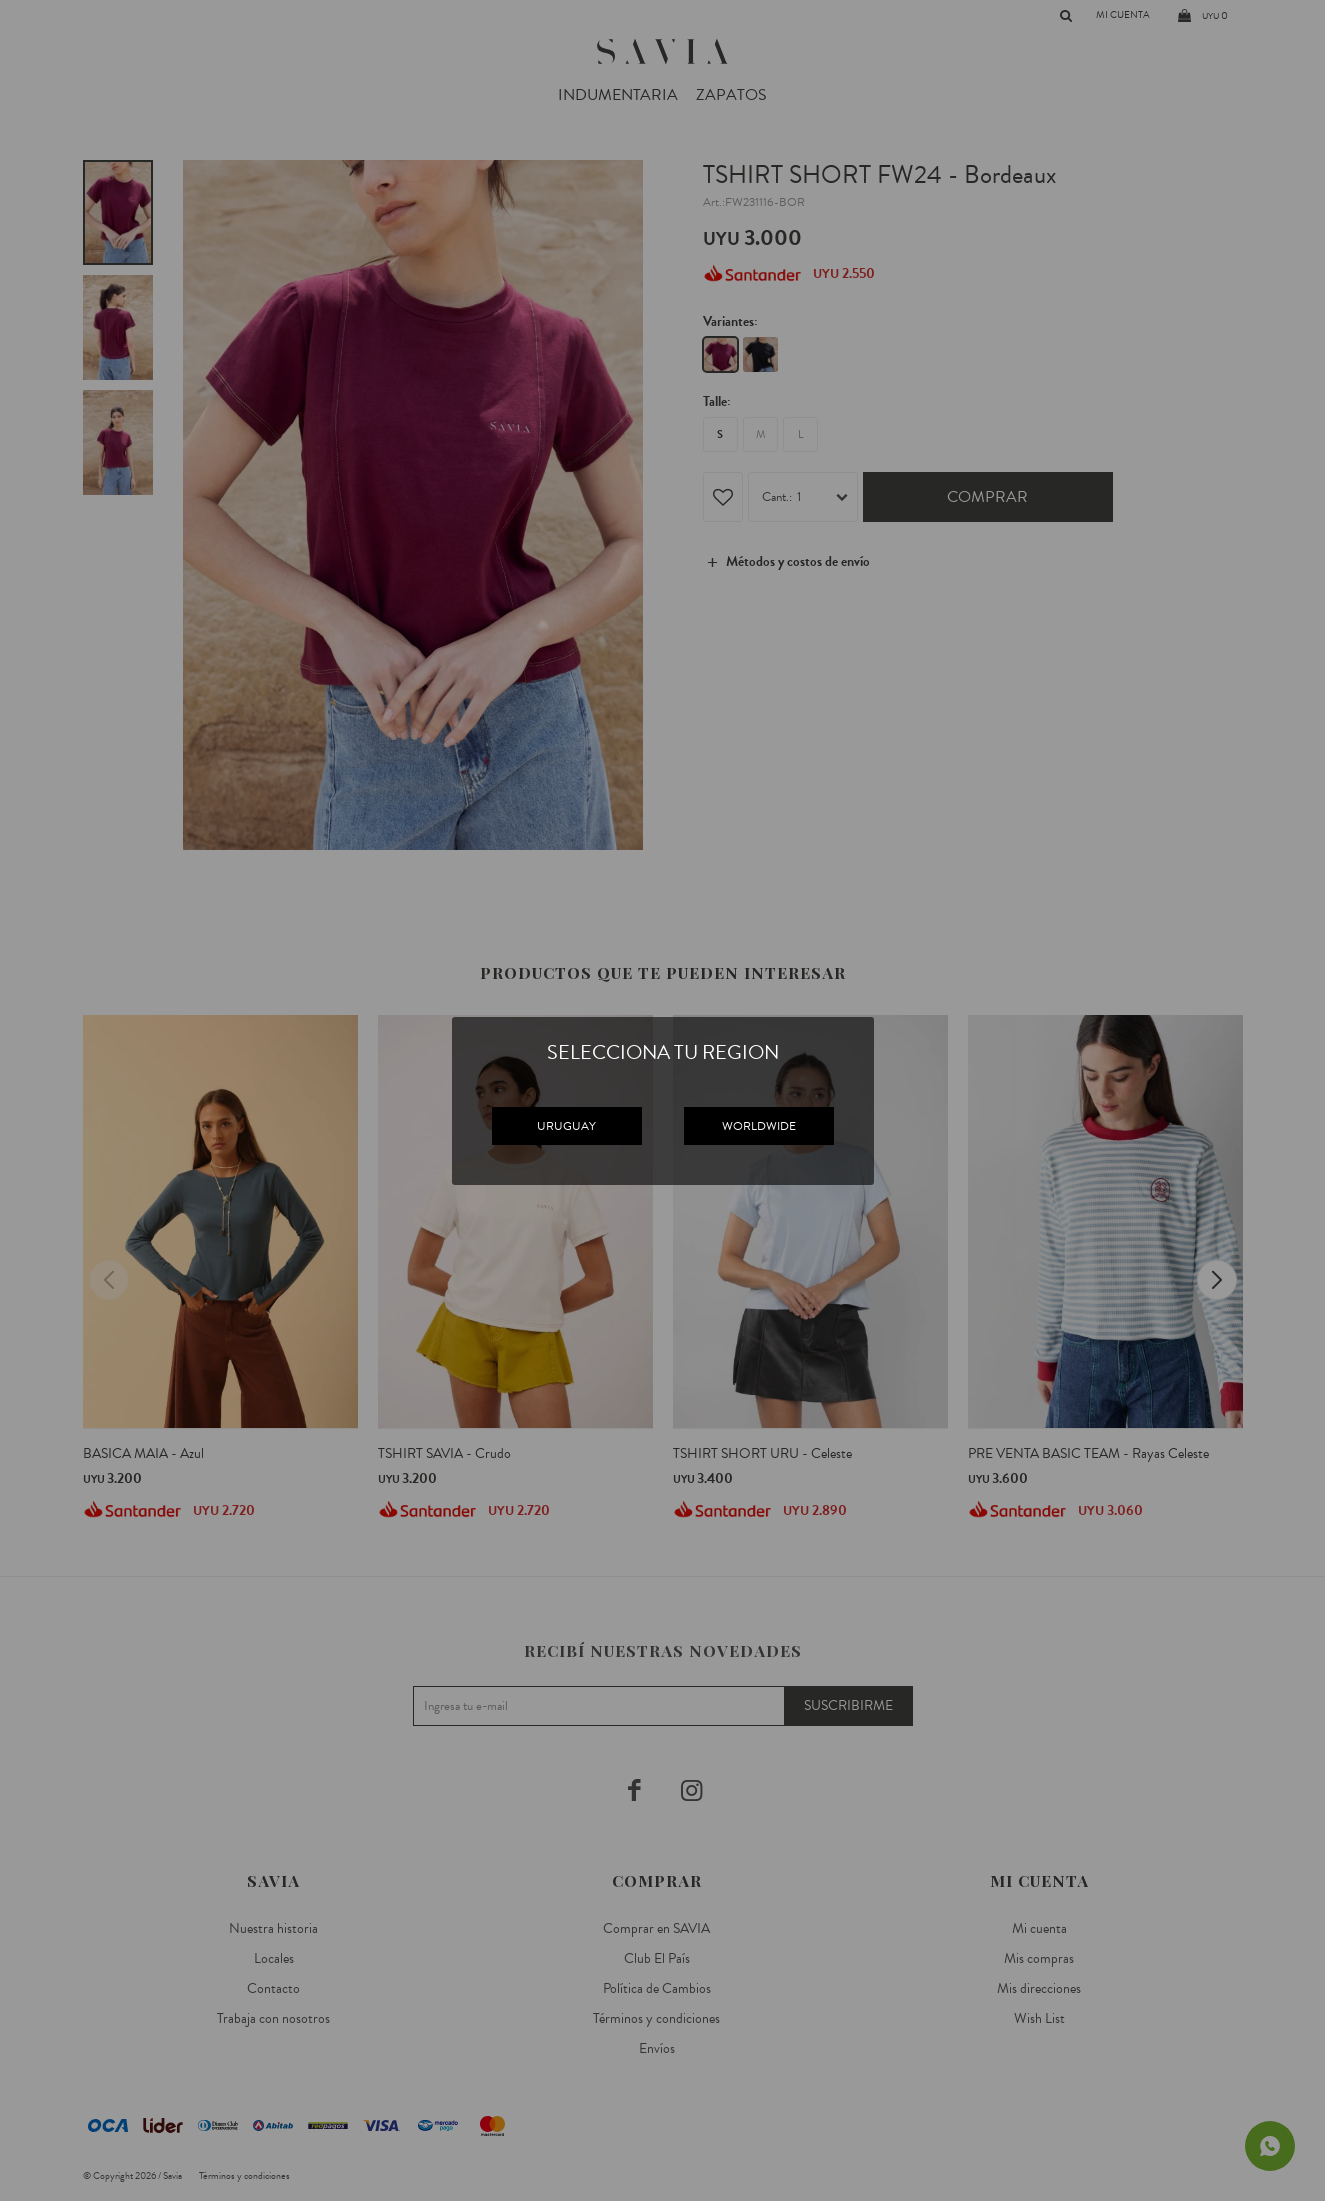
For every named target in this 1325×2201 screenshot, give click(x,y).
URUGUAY (566, 1126)
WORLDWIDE (759, 1126)
